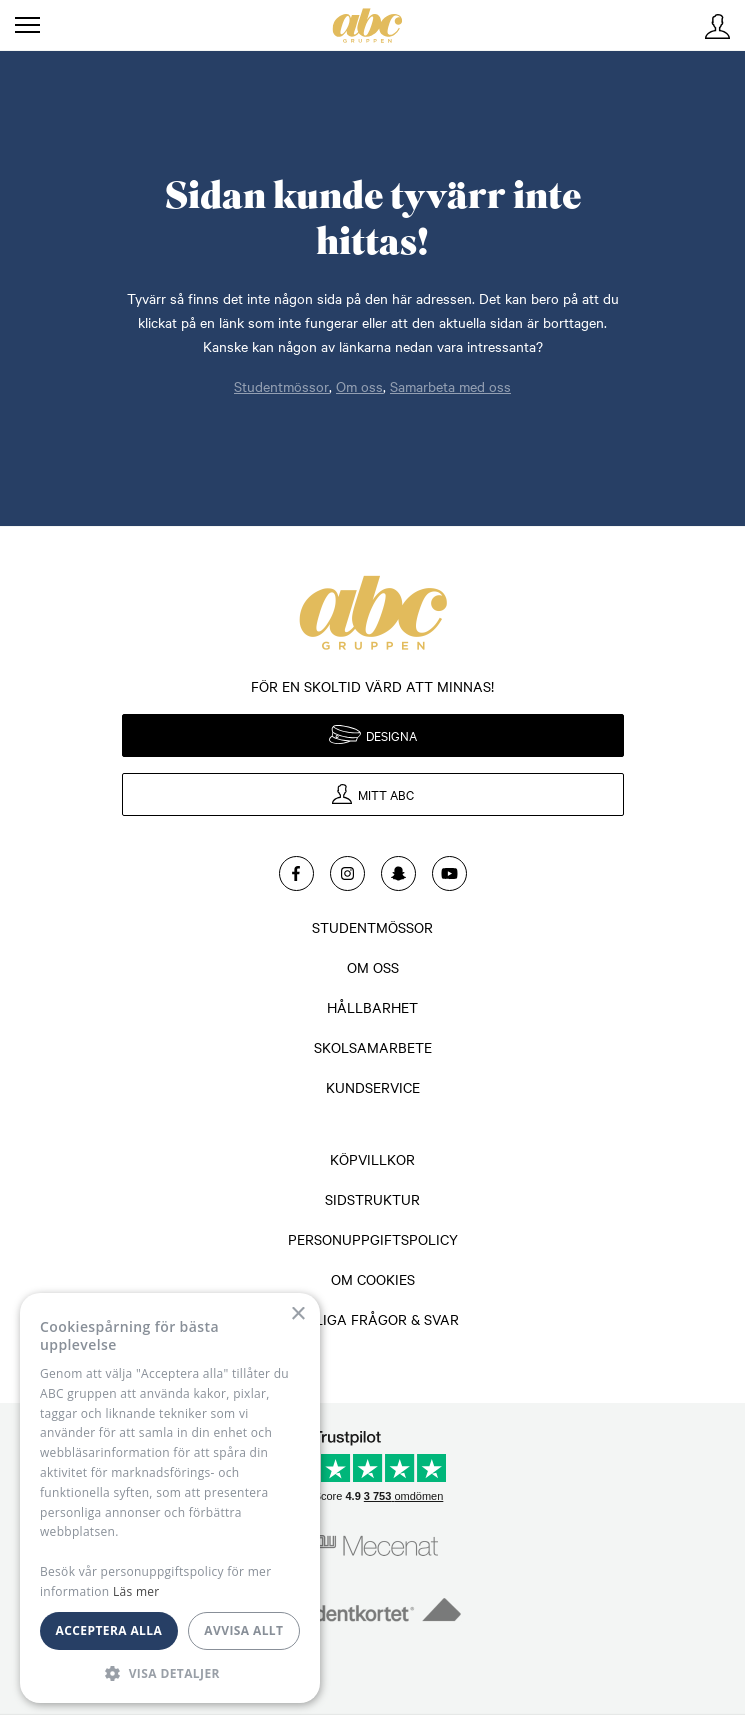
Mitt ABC (717, 26)
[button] (170, 1673)
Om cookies (373, 1279)
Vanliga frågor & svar (373, 1319)
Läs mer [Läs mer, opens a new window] (136, 1591)
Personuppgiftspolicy (373, 1239)
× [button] (297, 1314)
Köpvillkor (372, 1159)
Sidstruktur (372, 1199)
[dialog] (170, 1498)
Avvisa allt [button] (243, 1630)
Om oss (359, 386)
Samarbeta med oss (450, 386)
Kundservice (373, 1087)
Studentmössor (281, 386)
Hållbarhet (372, 1007)
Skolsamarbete (373, 1047)
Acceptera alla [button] (109, 1630)
